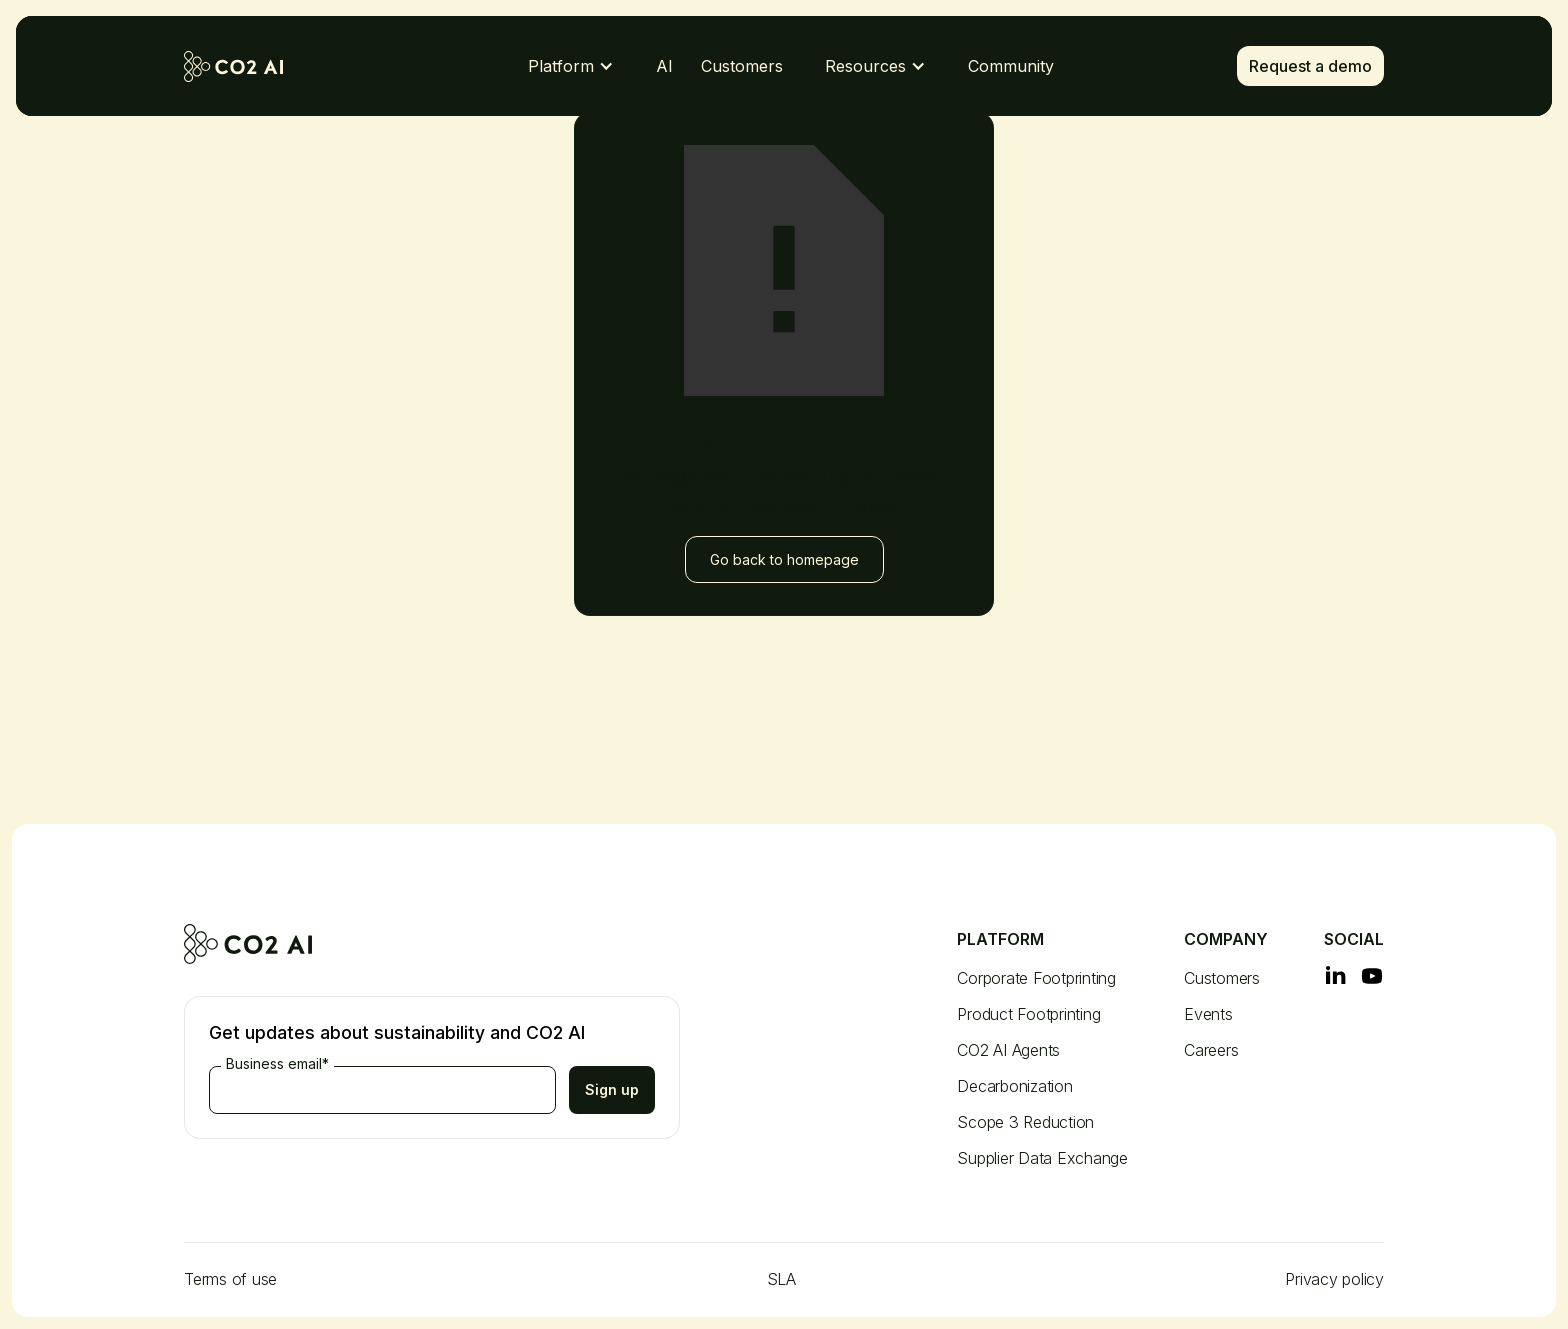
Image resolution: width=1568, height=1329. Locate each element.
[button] (571, 66)
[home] (249, 66)
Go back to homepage (784, 559)
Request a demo (1310, 66)
